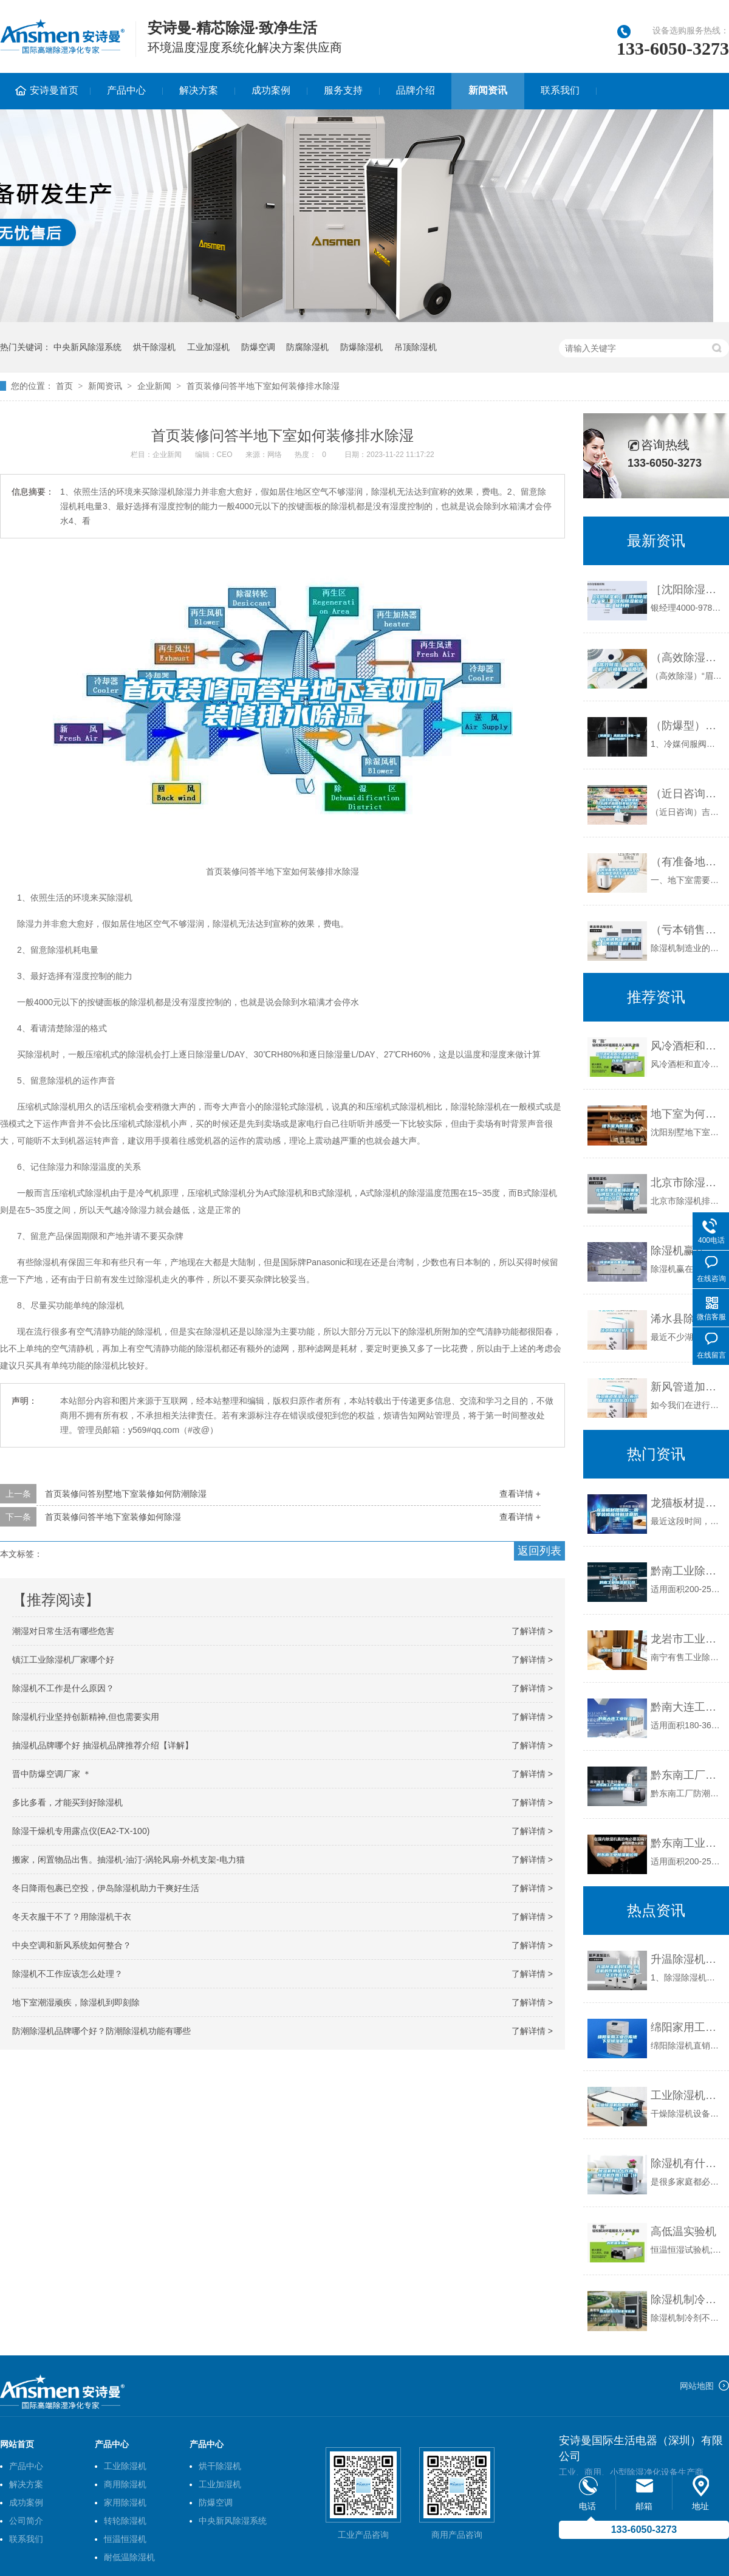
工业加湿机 (208, 347)
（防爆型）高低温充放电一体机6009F (687, 726)
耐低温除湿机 (129, 2557)
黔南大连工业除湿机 (687, 1707)
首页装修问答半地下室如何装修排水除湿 (263, 386)
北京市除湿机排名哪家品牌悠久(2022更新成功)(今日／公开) (687, 1182)
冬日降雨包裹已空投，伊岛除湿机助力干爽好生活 (105, 1888)
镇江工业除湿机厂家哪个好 (63, 1659)
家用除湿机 (125, 2502)
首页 (64, 386)
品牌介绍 (415, 90)
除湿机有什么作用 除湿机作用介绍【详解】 (687, 2163)
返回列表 (539, 1551)
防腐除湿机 (307, 347)
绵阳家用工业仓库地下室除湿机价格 (687, 2027)
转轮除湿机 (125, 2521)
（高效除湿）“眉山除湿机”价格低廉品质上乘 (687, 657)
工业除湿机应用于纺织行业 (687, 2095)
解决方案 (198, 90)
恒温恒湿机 (125, 2539)
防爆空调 (258, 347)
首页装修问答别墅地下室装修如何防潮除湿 (126, 1494)
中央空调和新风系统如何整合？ (71, 1945)
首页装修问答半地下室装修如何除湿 (113, 1517)
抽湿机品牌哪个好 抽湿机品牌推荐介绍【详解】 (102, 1745)
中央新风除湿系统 (87, 347)
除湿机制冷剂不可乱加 (687, 2299)
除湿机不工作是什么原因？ (63, 1688)
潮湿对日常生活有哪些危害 (63, 1631)
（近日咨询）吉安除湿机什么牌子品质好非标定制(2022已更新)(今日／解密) (687, 794)
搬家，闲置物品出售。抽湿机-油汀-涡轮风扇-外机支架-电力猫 (128, 1859)
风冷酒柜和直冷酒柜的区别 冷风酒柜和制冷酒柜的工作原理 (687, 1046)
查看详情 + (520, 1494)
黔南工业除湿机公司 (687, 1571)
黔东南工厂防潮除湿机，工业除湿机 (687, 1775)
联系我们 (560, 90)
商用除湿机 (125, 2484)
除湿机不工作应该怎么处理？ (67, 1974)
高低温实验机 (683, 2231)
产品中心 (126, 90)
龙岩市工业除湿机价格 (687, 1639)
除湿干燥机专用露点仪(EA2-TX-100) (80, 1831)
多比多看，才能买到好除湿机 (67, 1802)
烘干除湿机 (154, 347)
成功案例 (271, 90)
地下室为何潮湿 (687, 1114)
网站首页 (17, 2444)
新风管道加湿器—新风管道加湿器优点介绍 (687, 1387)
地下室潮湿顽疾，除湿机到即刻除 (76, 2002)
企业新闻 (154, 386)
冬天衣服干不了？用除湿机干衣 (71, 1917)
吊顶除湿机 (415, 347)
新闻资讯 (487, 90)
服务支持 (343, 90)
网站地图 (697, 2386)
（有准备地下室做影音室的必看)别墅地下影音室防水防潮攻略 (687, 862)
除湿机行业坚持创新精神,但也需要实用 (85, 1717)
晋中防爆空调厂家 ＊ (51, 1774)
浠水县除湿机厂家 (687, 1319)
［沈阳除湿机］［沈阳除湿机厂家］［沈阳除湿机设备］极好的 (687, 589)
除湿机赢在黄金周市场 (687, 1251)
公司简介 (26, 2521)
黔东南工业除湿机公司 (687, 1843)
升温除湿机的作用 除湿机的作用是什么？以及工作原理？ (687, 1959)
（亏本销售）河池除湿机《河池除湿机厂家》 (687, 930)
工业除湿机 (125, 2466)
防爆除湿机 (361, 347)
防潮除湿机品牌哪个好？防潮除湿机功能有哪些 (101, 2031)
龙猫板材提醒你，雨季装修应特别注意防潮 (687, 1503)
